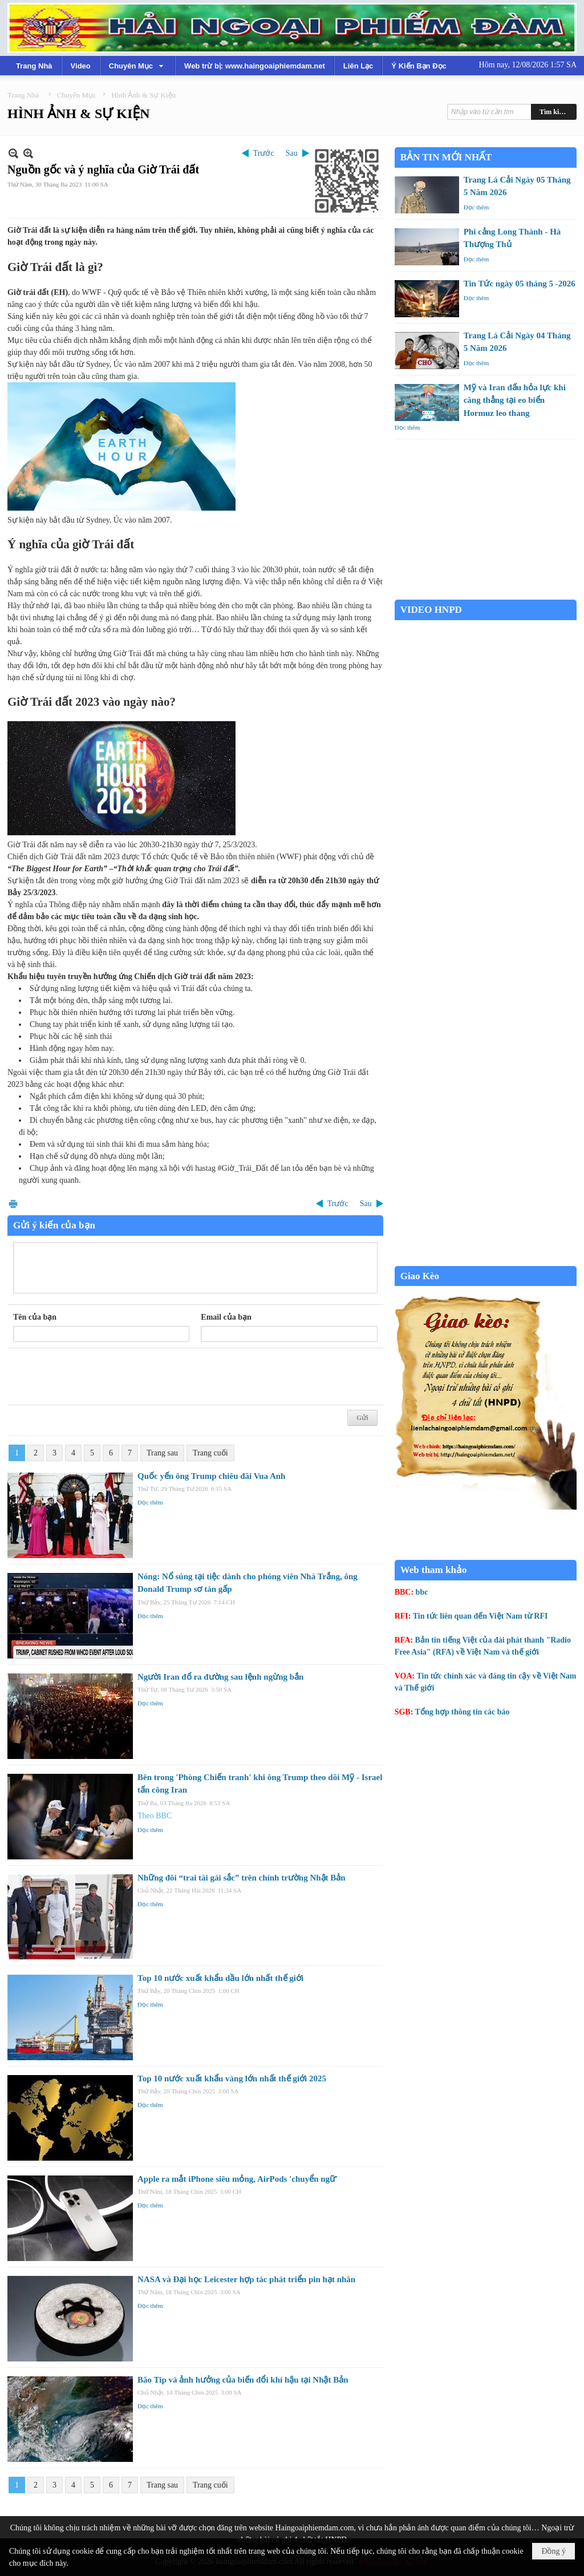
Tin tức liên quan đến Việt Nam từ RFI (480, 1616)
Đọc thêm (150, 1502)
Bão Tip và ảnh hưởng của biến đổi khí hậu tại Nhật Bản (242, 2379)
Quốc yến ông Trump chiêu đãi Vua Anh (211, 1476)
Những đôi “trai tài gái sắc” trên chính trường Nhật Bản (241, 1877)
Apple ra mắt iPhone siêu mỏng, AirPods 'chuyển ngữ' (237, 2178)
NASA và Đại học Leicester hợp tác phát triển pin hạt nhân (246, 2279)
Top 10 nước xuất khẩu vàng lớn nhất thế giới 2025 (231, 2078)
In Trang (13, 1204)
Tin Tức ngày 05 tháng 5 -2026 (519, 283)
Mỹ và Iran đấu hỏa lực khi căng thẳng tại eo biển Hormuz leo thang (515, 400)
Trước (263, 153)
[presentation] (99, 1376)
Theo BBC (154, 1815)
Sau (292, 153)
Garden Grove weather (486, 594)
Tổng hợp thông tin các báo (462, 1712)
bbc (422, 1592)
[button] (137, 65)
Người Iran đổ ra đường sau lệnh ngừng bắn (220, 1676)
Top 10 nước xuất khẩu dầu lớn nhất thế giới (220, 1978)
